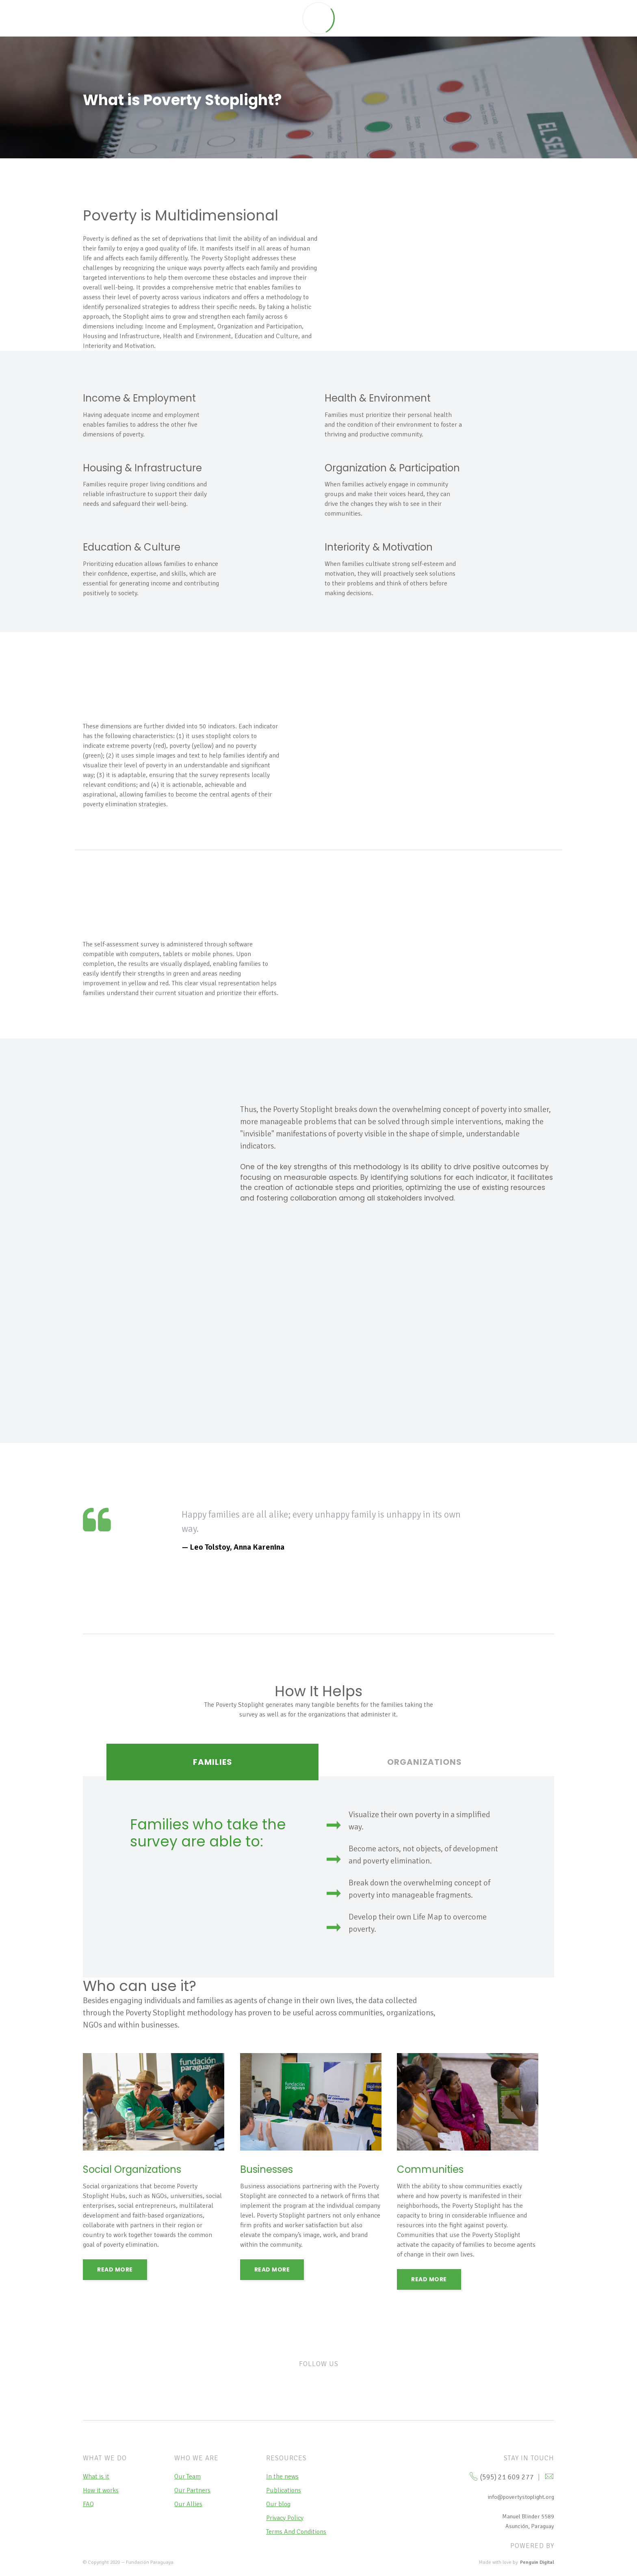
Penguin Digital (537, 2562)
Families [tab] (212, 1762)
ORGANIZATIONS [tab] (424, 1762)
